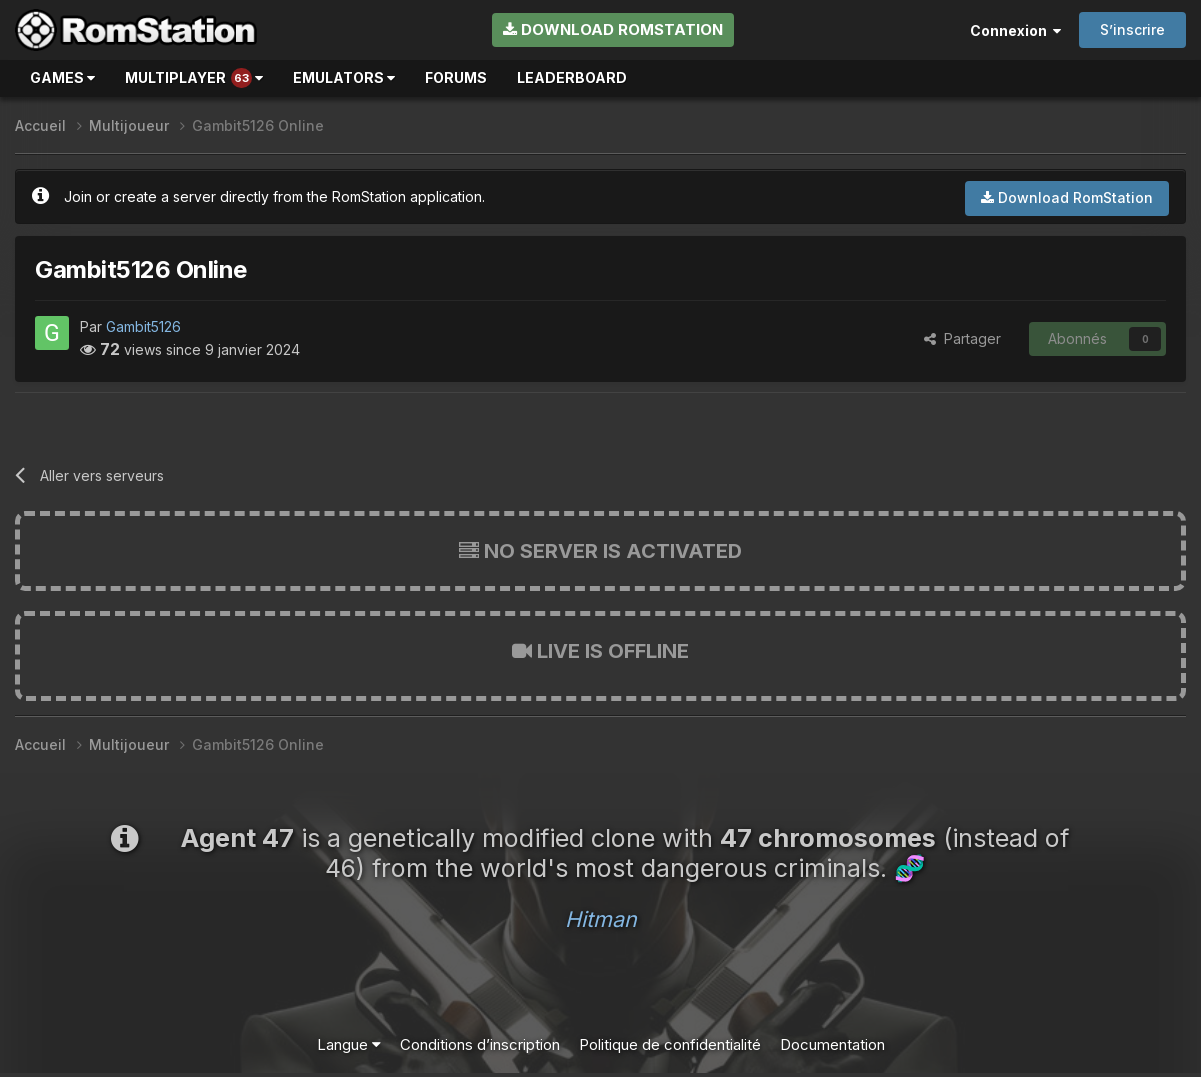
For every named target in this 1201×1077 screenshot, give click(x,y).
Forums (456, 77)
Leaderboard (572, 77)
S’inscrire (1132, 29)
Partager (962, 338)
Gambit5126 (143, 326)
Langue (349, 1044)
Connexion (1015, 30)
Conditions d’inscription (480, 1044)
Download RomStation (613, 29)
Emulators (344, 77)
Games (62, 77)
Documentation (832, 1044)
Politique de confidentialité (670, 1044)
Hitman (601, 919)
